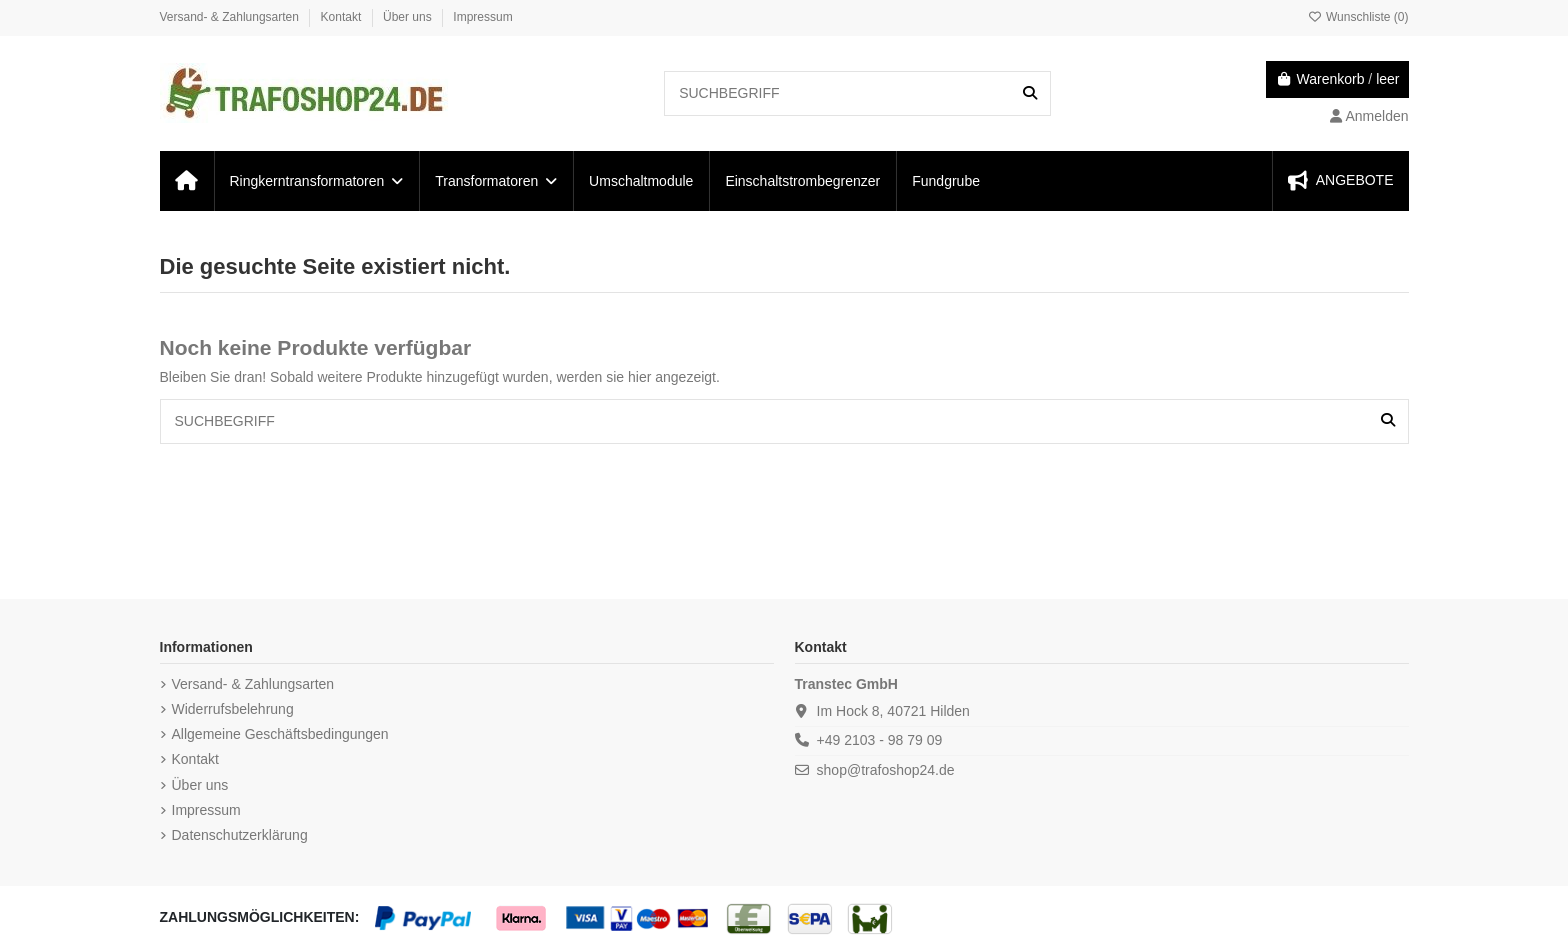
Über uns (409, 17)
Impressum (482, 17)
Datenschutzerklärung (240, 835)
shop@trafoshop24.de (886, 770)
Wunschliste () (1358, 17)
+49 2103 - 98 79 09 (880, 740)
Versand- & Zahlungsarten (231, 17)
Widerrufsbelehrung (233, 709)
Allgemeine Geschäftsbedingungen (280, 734)
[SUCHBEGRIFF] (1030, 93)
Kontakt (343, 17)
